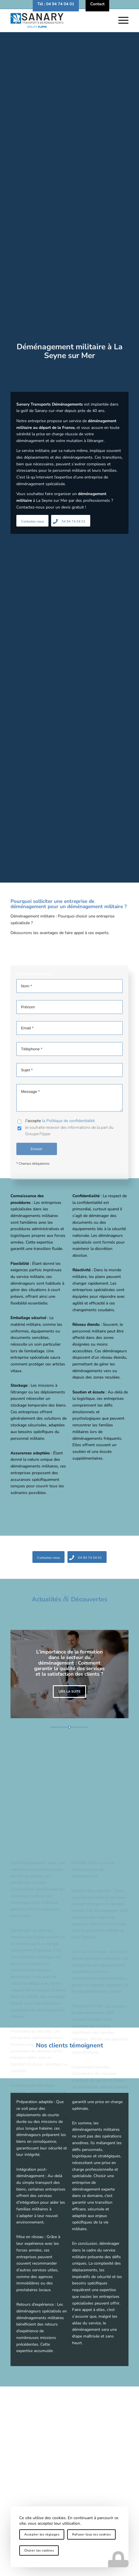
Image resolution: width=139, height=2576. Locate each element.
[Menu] (120, 20)
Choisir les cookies (39, 2550)
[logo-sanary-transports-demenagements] (58, 20)
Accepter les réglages (42, 2534)
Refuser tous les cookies (91, 2534)
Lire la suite (69, 1691)
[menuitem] (56, 4)
